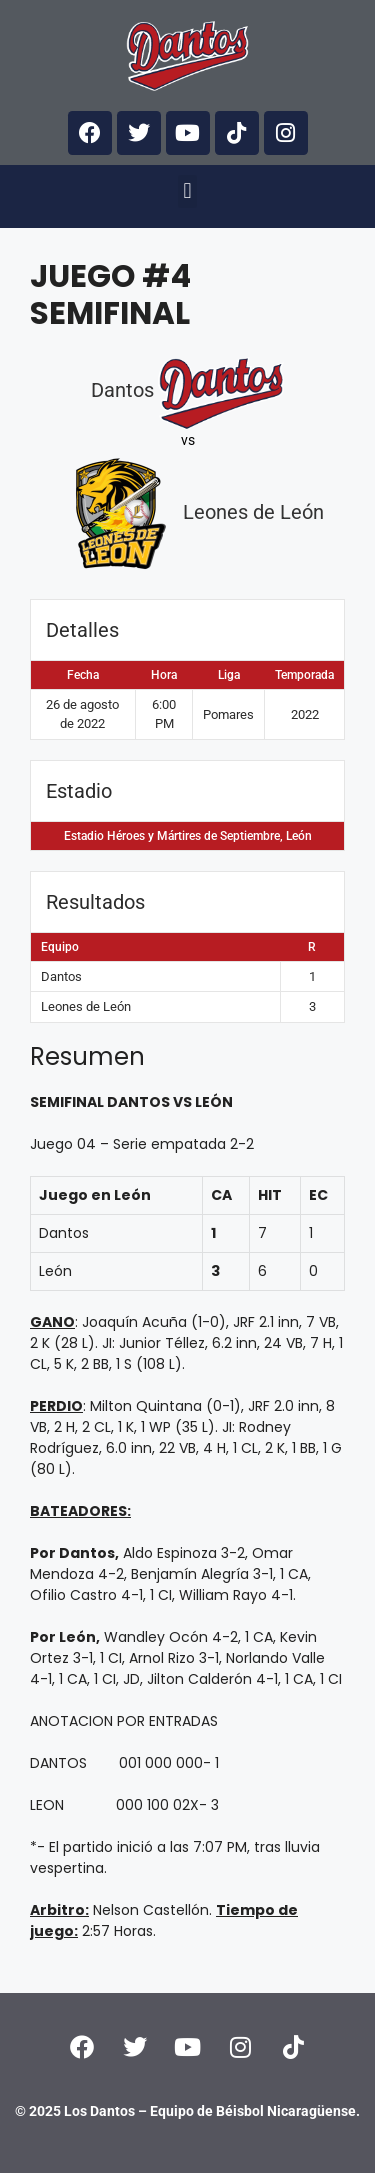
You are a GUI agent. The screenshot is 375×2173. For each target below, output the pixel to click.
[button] (187, 191)
